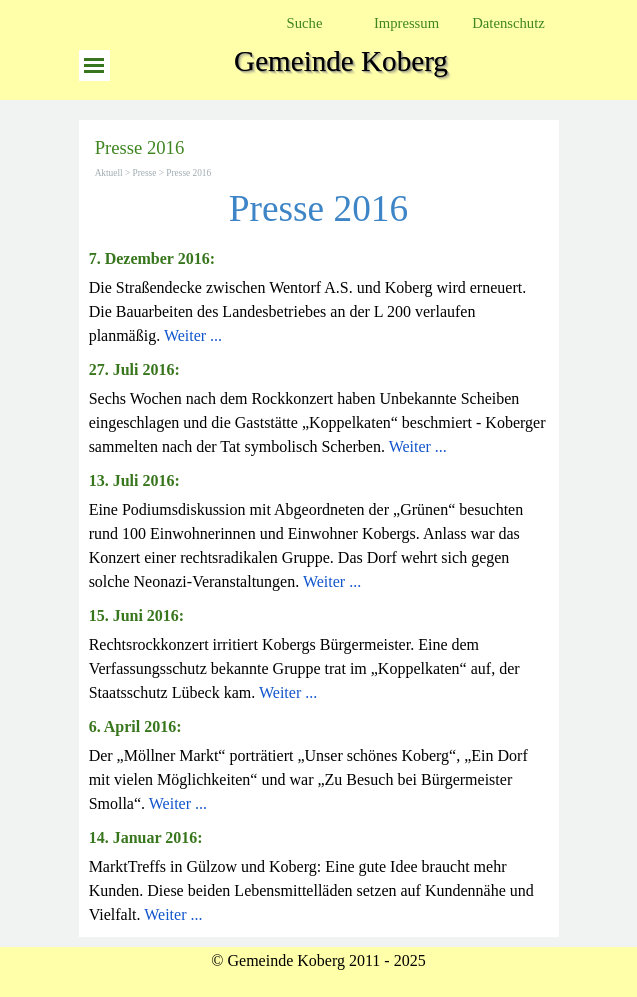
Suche (305, 23)
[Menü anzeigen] (94, 65)
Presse (145, 173)
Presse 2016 (188, 173)
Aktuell (109, 173)
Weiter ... (193, 335)
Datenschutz (508, 23)
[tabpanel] (319, 297)
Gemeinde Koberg (341, 61)
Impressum (406, 23)
